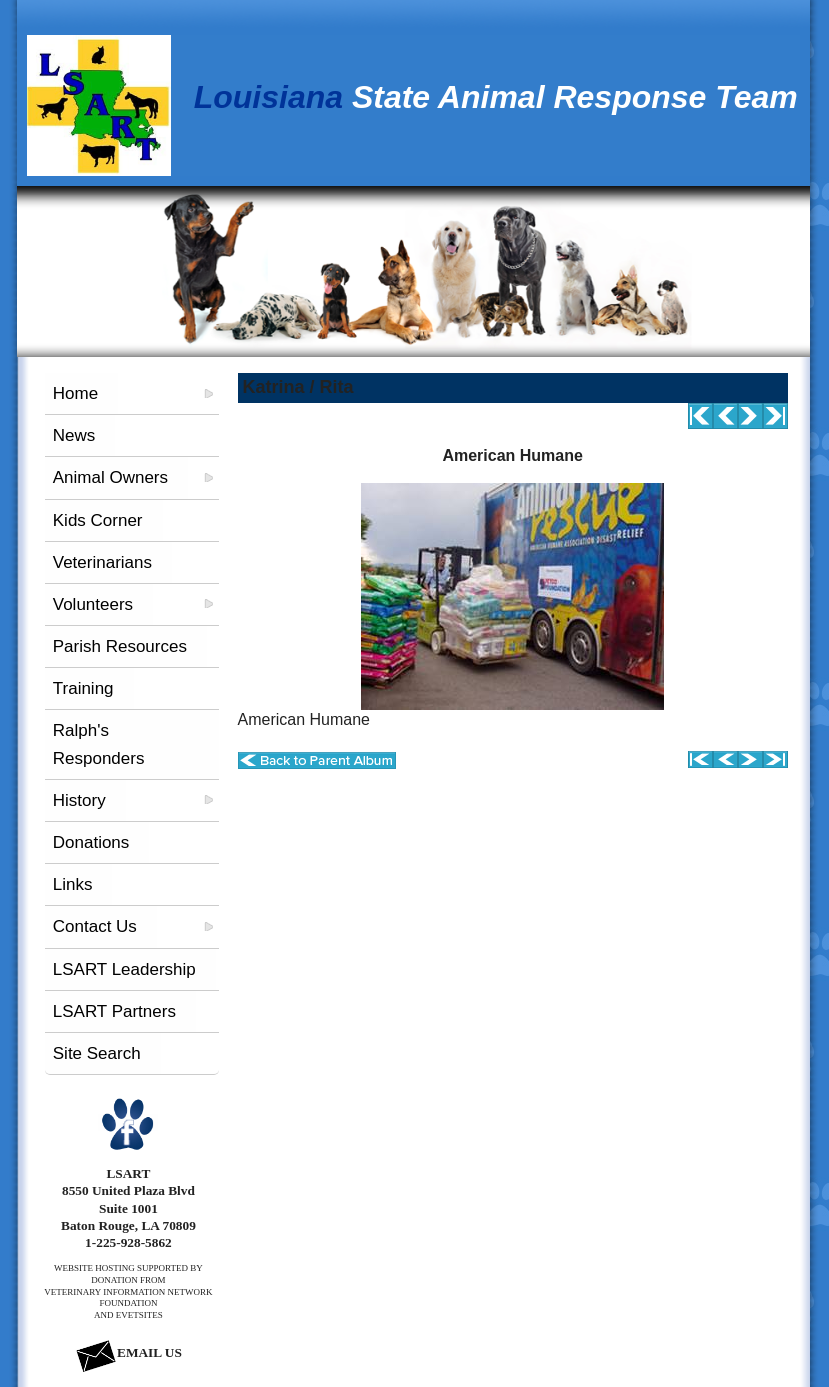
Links (73, 884)
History (79, 800)
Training (83, 688)
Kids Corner (98, 520)
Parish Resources (120, 646)
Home (75, 393)
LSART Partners (114, 1011)
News (74, 435)
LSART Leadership (124, 969)
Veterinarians (102, 562)
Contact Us (95, 926)
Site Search (97, 1053)
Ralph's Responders (99, 744)
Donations (91, 842)
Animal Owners (110, 477)
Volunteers (93, 604)
